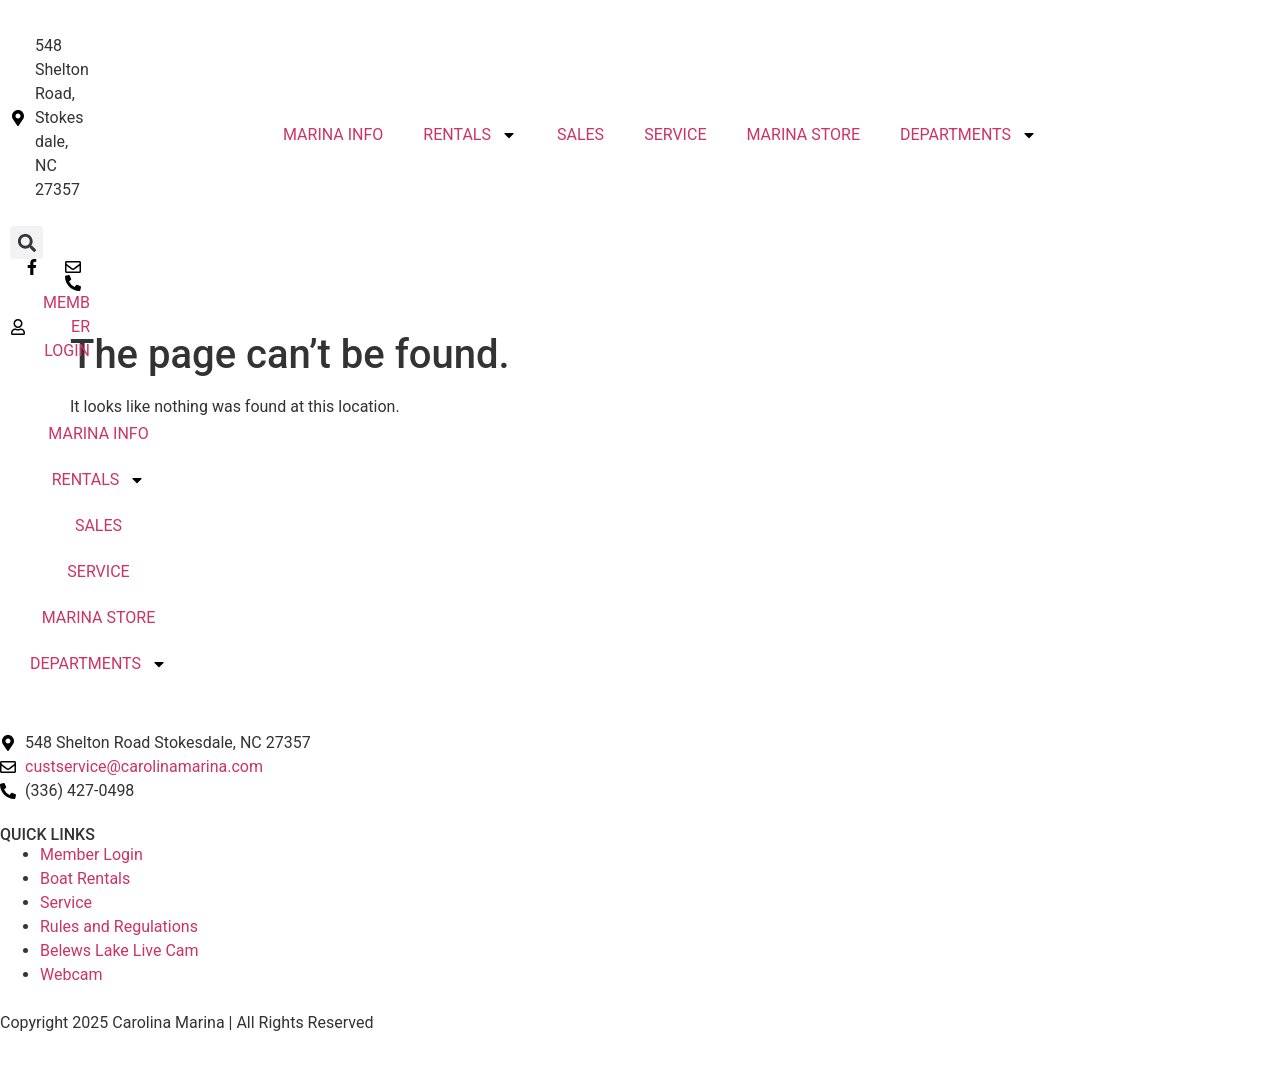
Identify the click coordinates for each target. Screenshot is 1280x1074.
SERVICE (675, 134)
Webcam (71, 974)
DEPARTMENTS (968, 135)
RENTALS (470, 135)
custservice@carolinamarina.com (144, 766)
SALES (580, 134)
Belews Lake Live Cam (119, 950)
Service (66, 902)
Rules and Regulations (119, 926)
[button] (26, 242)
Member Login (91, 854)
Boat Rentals (85, 878)
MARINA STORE (99, 617)
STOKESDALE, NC (640, 532)
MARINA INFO (98, 433)
